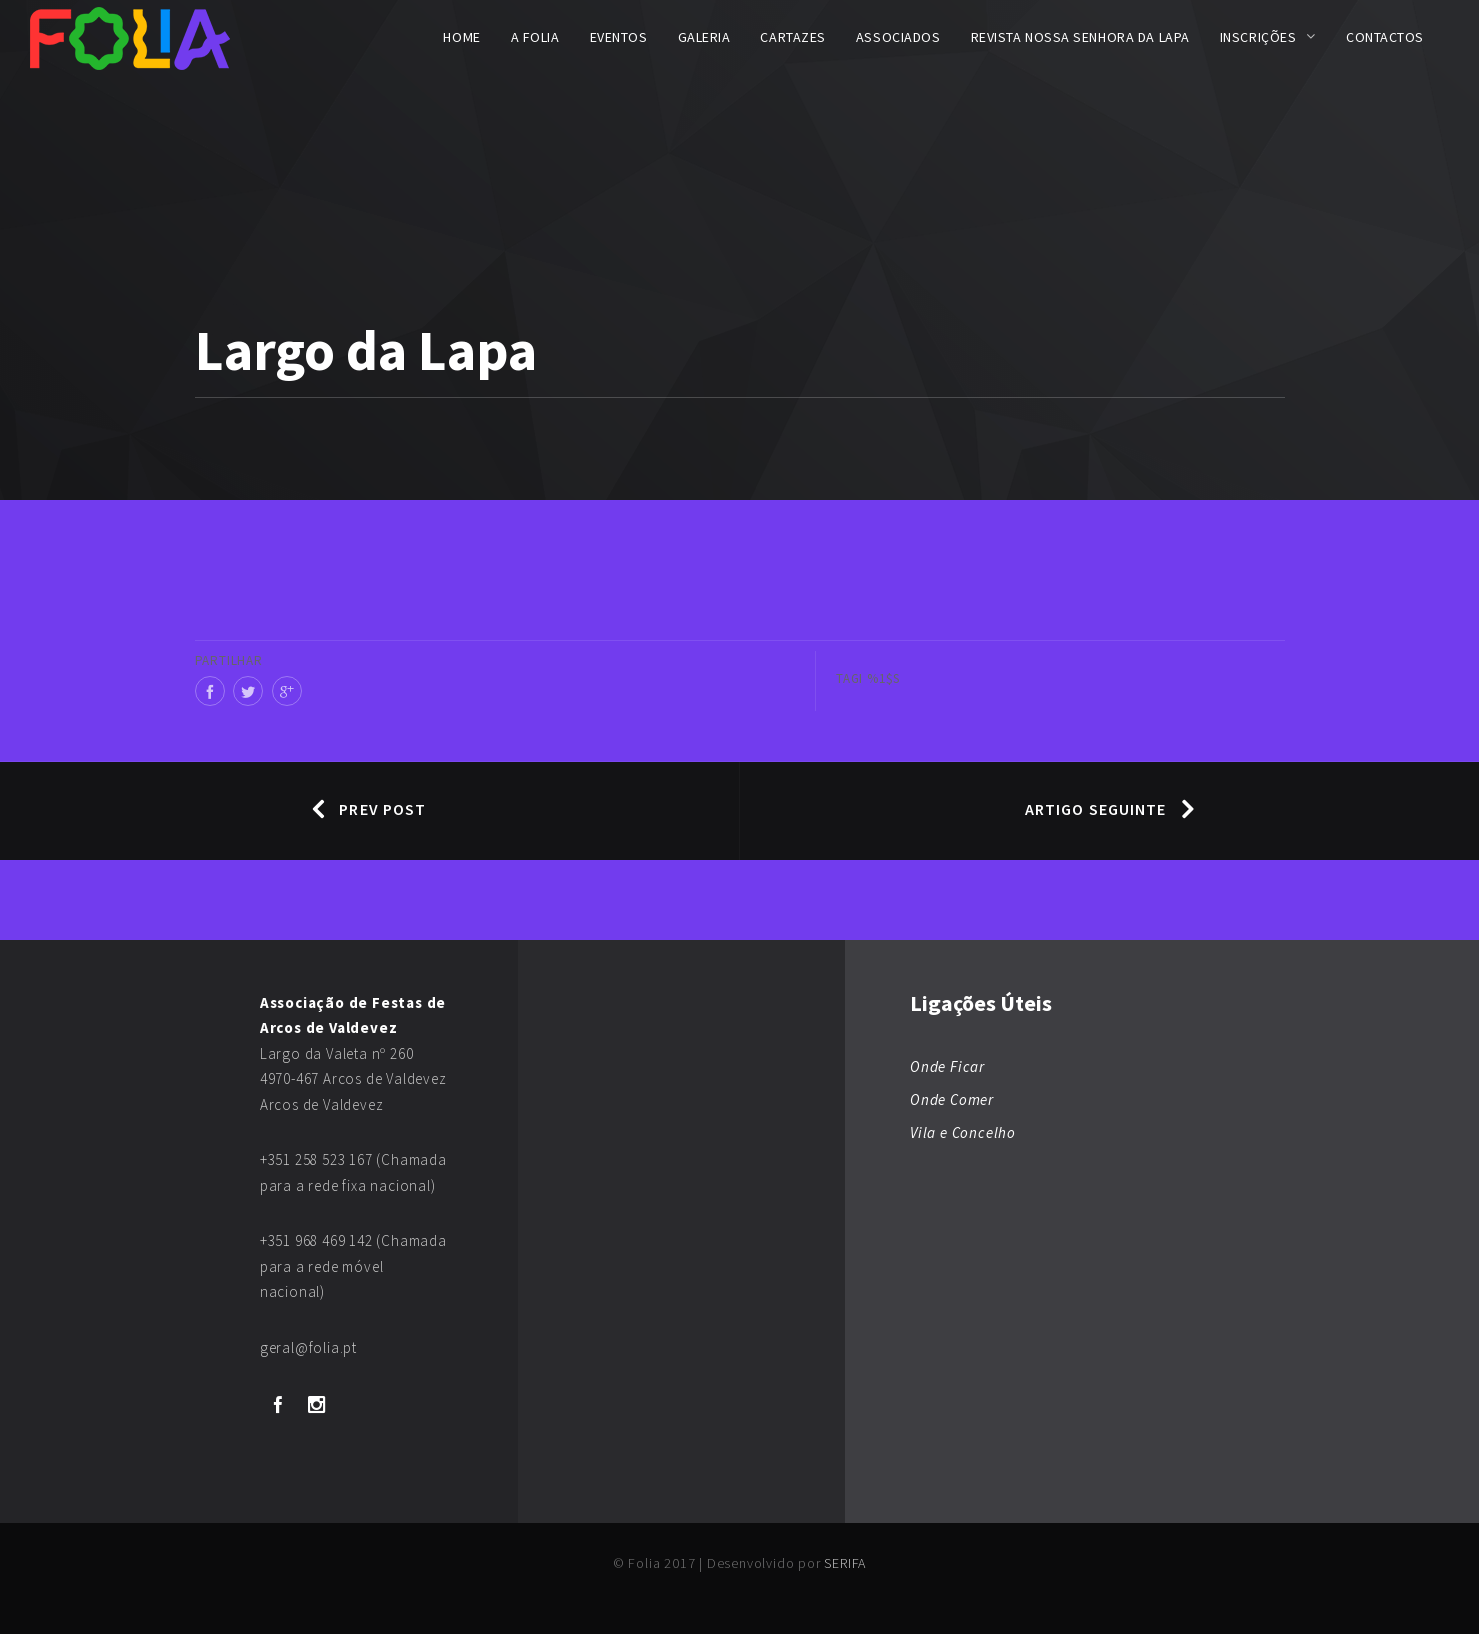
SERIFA (845, 1563)
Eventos (619, 37)
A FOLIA (535, 37)
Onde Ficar (947, 1066)
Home (461, 37)
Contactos (1385, 37)
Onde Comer (952, 1099)
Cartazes (792, 37)
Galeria (704, 37)
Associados (898, 37)
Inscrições (1258, 37)
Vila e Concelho (963, 1132)
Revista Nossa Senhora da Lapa (1080, 37)
